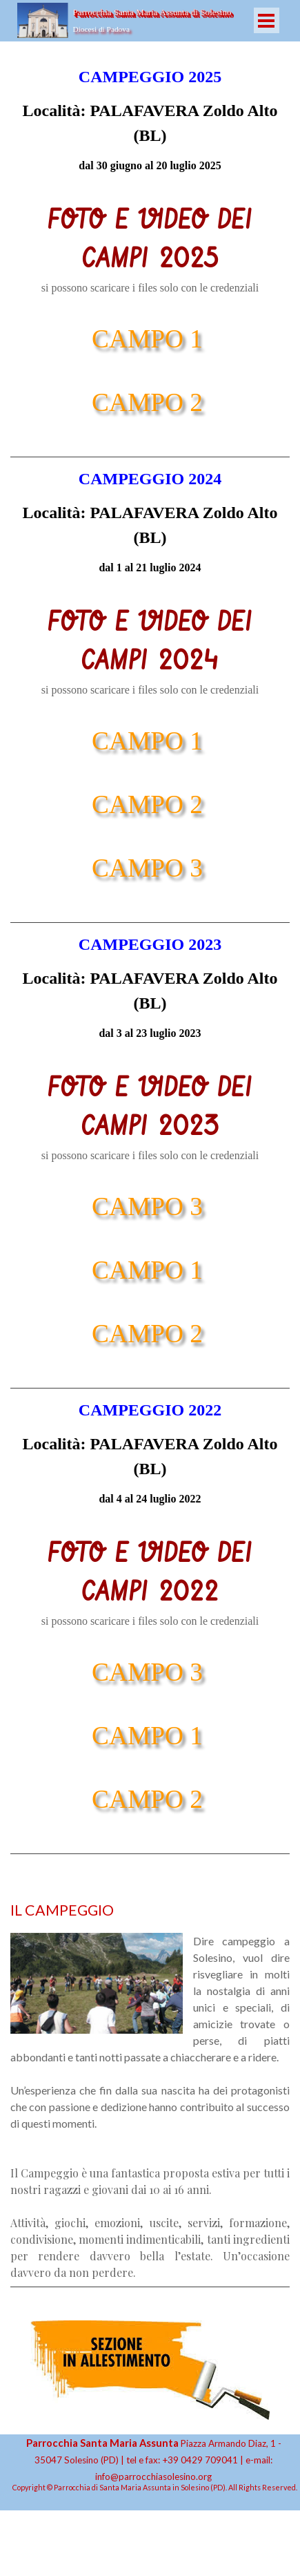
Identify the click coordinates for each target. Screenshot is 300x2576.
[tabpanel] (150, 119)
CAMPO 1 (147, 339)
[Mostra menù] (266, 20)
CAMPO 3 (147, 868)
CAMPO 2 (147, 402)
